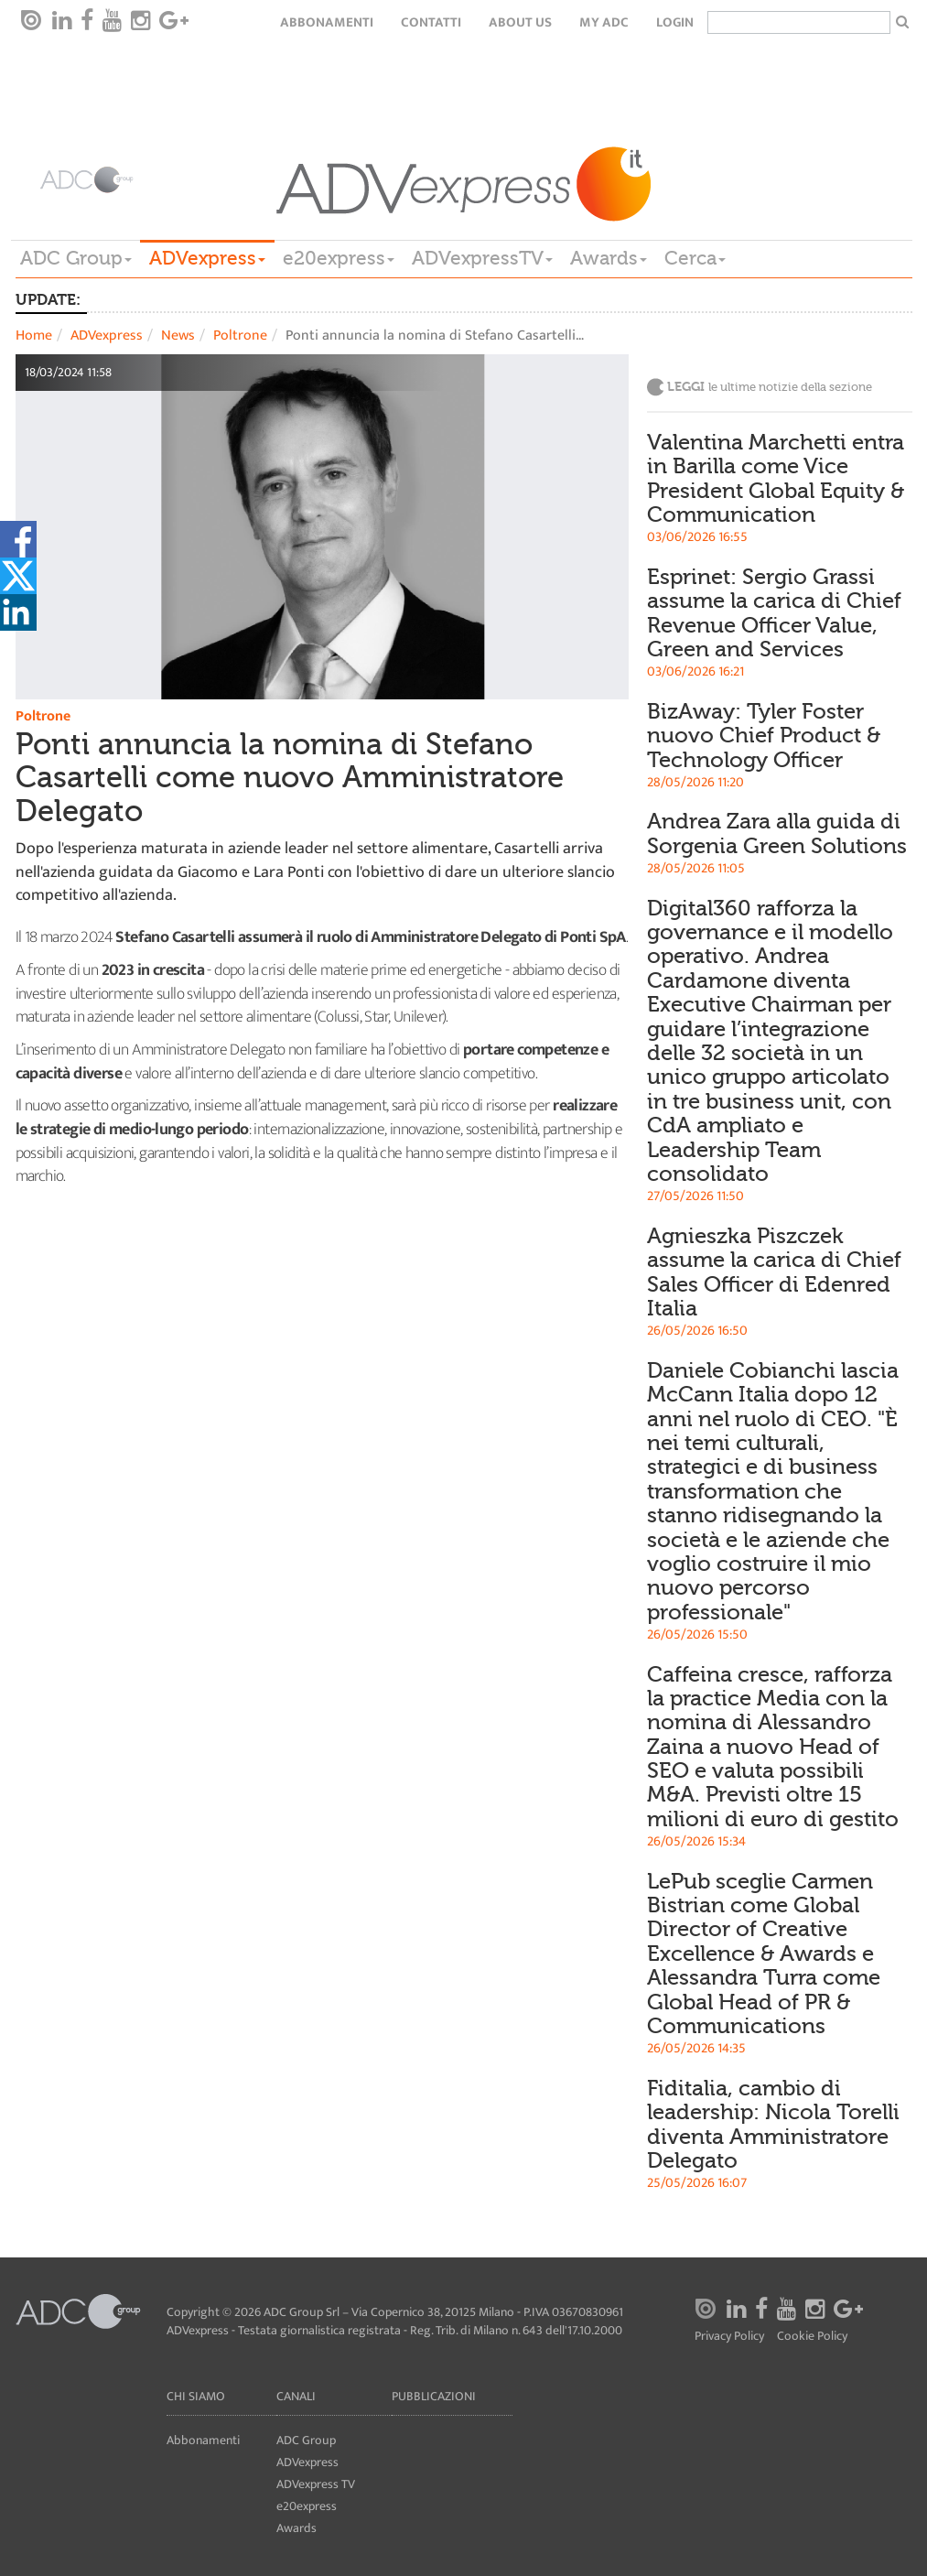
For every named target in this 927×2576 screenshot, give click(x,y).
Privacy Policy (729, 2336)
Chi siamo (196, 2396)
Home (34, 335)
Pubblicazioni (434, 2396)
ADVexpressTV (482, 258)
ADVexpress (207, 258)
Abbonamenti (326, 22)
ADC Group (76, 258)
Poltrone (240, 335)
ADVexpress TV (315, 2484)
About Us (520, 22)
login (675, 22)
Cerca (695, 258)
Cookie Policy (812, 2336)
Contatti (431, 22)
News (178, 335)
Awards (608, 258)
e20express (338, 258)
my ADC (604, 22)
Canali (296, 2396)
